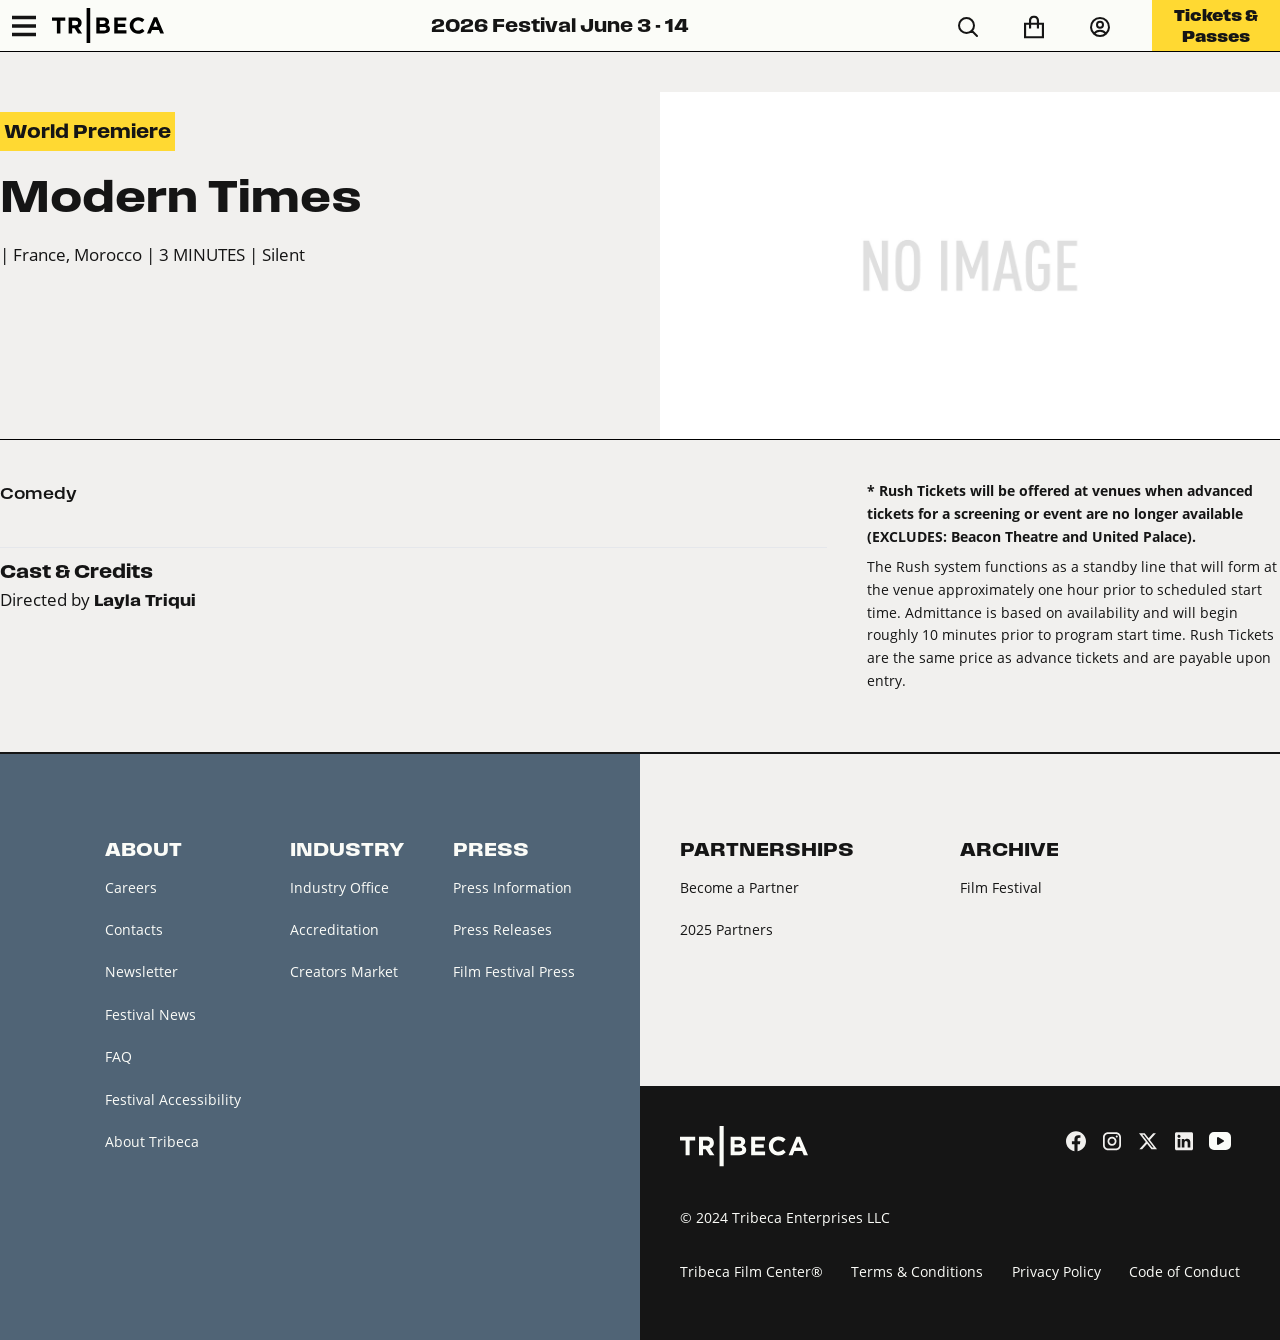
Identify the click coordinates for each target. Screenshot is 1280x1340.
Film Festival (1001, 887)
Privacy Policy (1056, 1271)
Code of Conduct (1184, 1271)
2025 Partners (726, 929)
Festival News (150, 1014)
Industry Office (339, 887)
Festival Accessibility (173, 1099)
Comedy (38, 493)
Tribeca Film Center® (751, 1271)
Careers (131, 887)
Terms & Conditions (917, 1271)
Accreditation (334, 929)
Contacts (134, 929)
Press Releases (502, 929)
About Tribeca (152, 1141)
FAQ (118, 1056)
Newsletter (141, 971)
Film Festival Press (514, 971)
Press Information (512, 887)
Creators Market (344, 971)
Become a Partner (739, 887)
